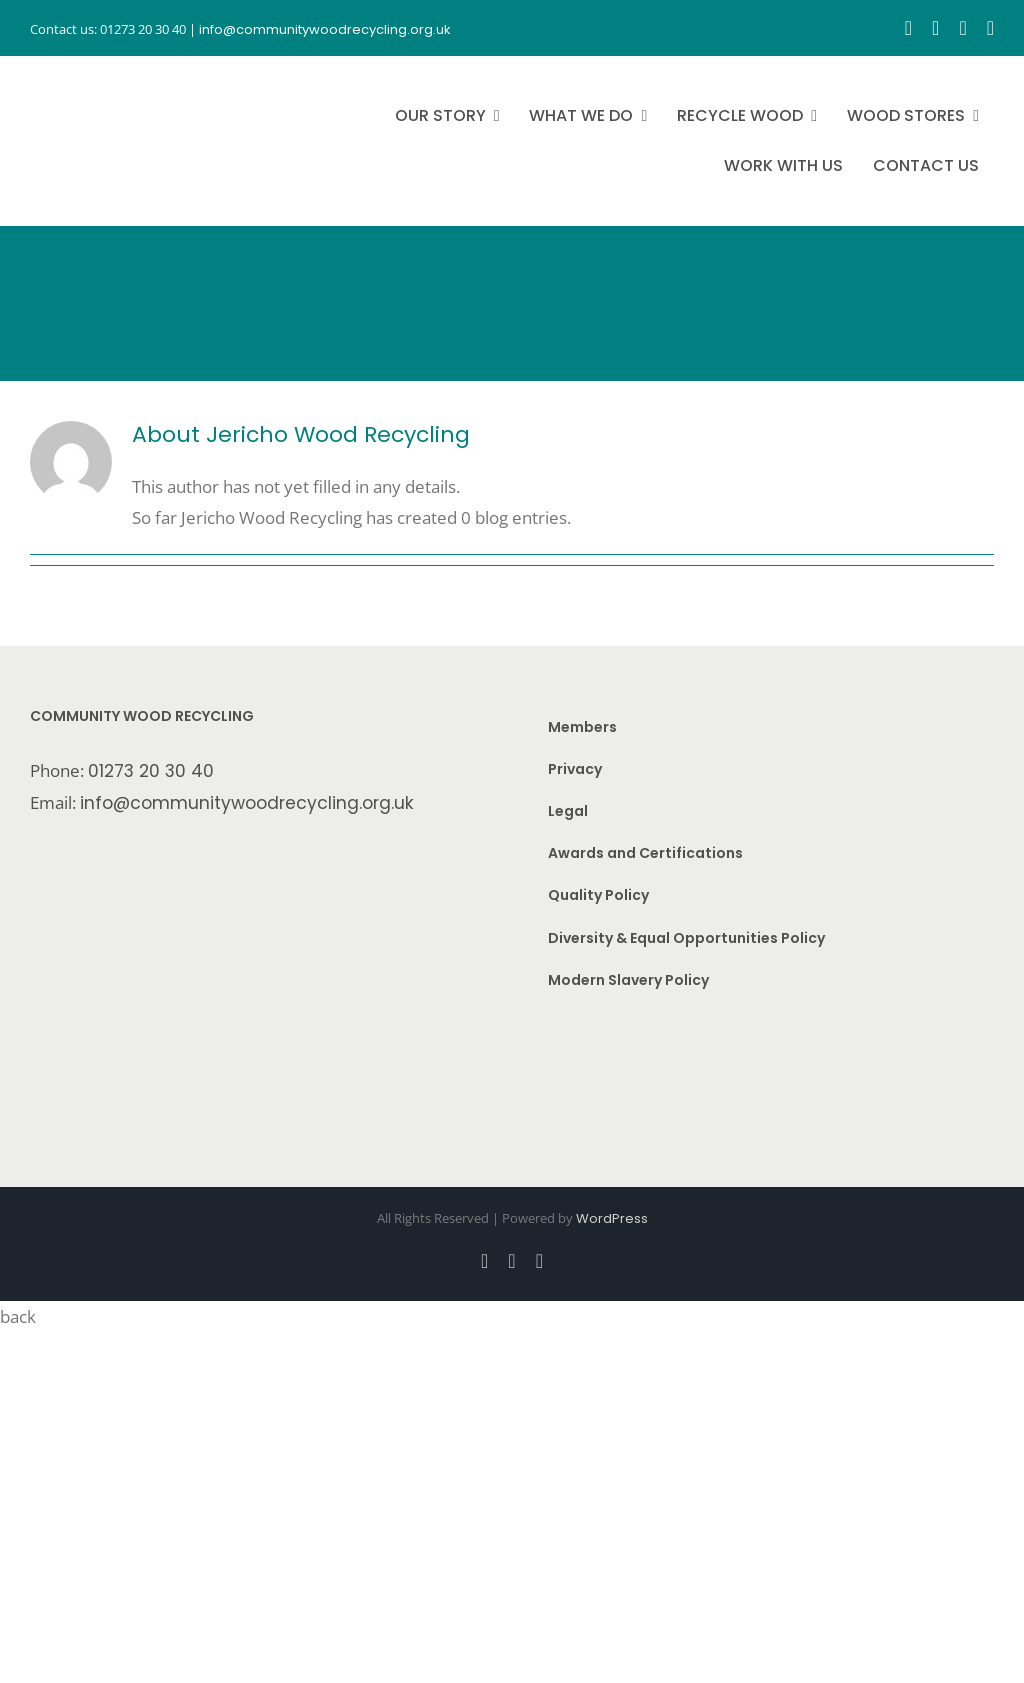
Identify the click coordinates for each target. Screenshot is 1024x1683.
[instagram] (935, 28)
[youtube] (962, 28)
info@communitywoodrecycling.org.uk (247, 803)
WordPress (612, 1218)
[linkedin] (990, 28)
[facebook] (908, 28)
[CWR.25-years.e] (105, 75)
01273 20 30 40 (151, 771)
